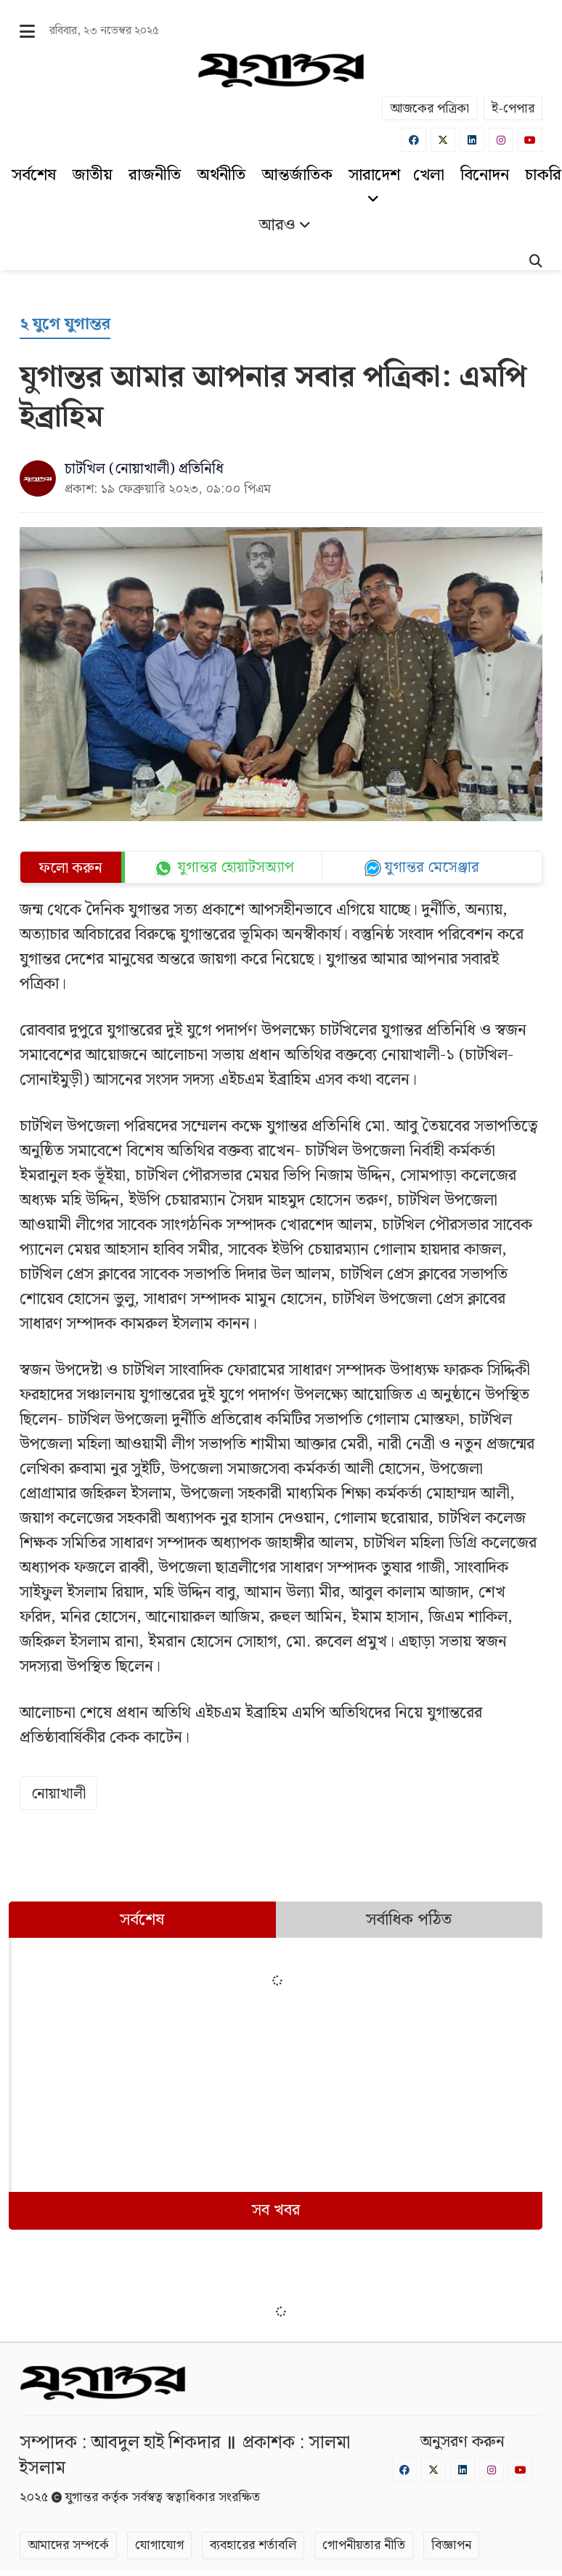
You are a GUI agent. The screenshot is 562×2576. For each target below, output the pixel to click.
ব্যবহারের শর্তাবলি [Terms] (253, 2545)
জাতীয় (92, 175)
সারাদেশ (374, 183)
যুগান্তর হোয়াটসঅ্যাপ (236, 867)
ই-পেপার (513, 108)
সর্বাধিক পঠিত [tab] (409, 1920)
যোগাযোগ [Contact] (159, 2545)
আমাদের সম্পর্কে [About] (68, 2545)
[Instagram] (501, 140)
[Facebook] (414, 140)
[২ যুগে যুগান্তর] (65, 325)
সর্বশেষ (34, 175)
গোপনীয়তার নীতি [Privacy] (363, 2545)
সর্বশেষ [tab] (142, 1920)
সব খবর (276, 2210)
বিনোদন (484, 175)
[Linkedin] (472, 140)
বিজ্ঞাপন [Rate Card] (451, 2545)
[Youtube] (530, 140)
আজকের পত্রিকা (429, 108)
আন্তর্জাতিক (297, 175)
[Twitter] (443, 140)
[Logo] (280, 70)
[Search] (535, 263)
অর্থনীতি (221, 175)
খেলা (428, 175)
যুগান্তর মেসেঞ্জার (432, 867)
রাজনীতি (155, 175)
